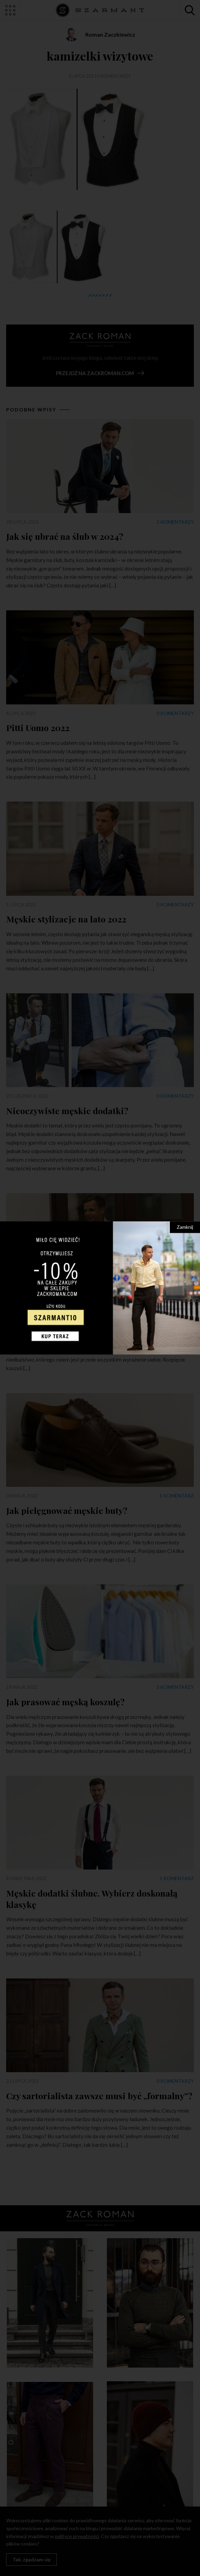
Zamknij (185, 1227)
